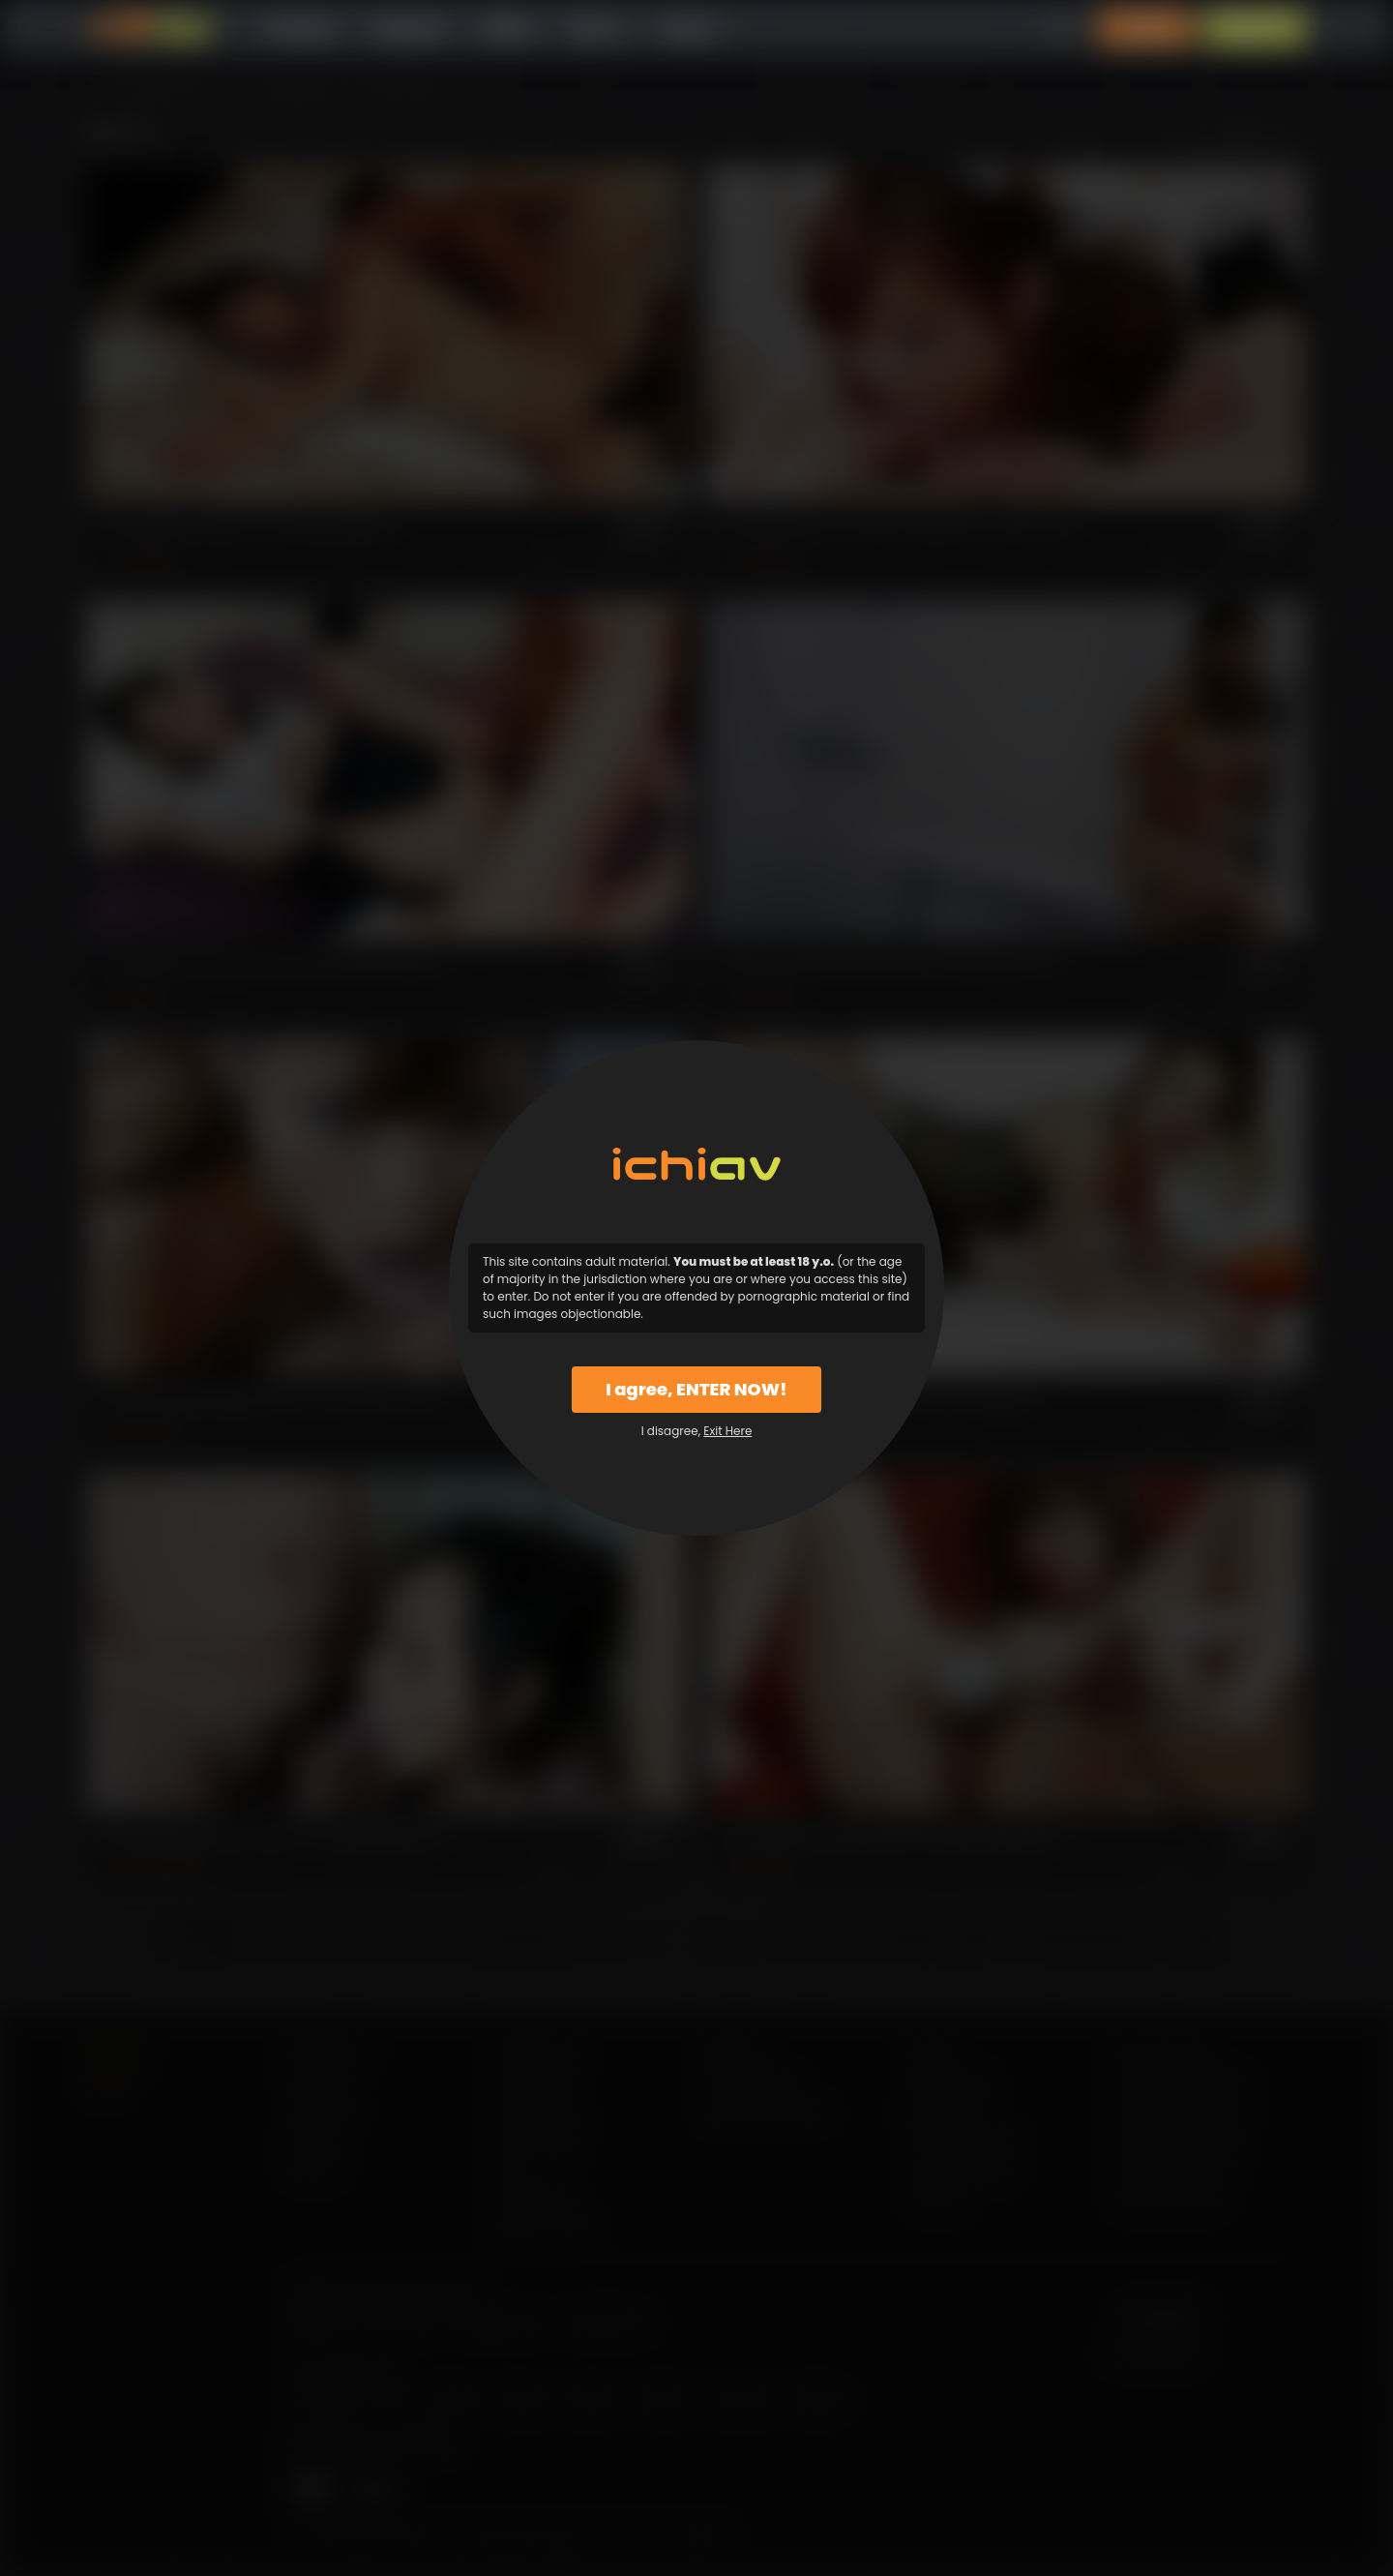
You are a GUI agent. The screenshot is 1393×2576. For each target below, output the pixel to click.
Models (507, 28)
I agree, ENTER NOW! (696, 1389)
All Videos (300, 28)
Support (689, 28)
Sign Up (1255, 28)
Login (1146, 28)
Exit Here (727, 1431)
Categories (408, 28)
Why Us (596, 28)
